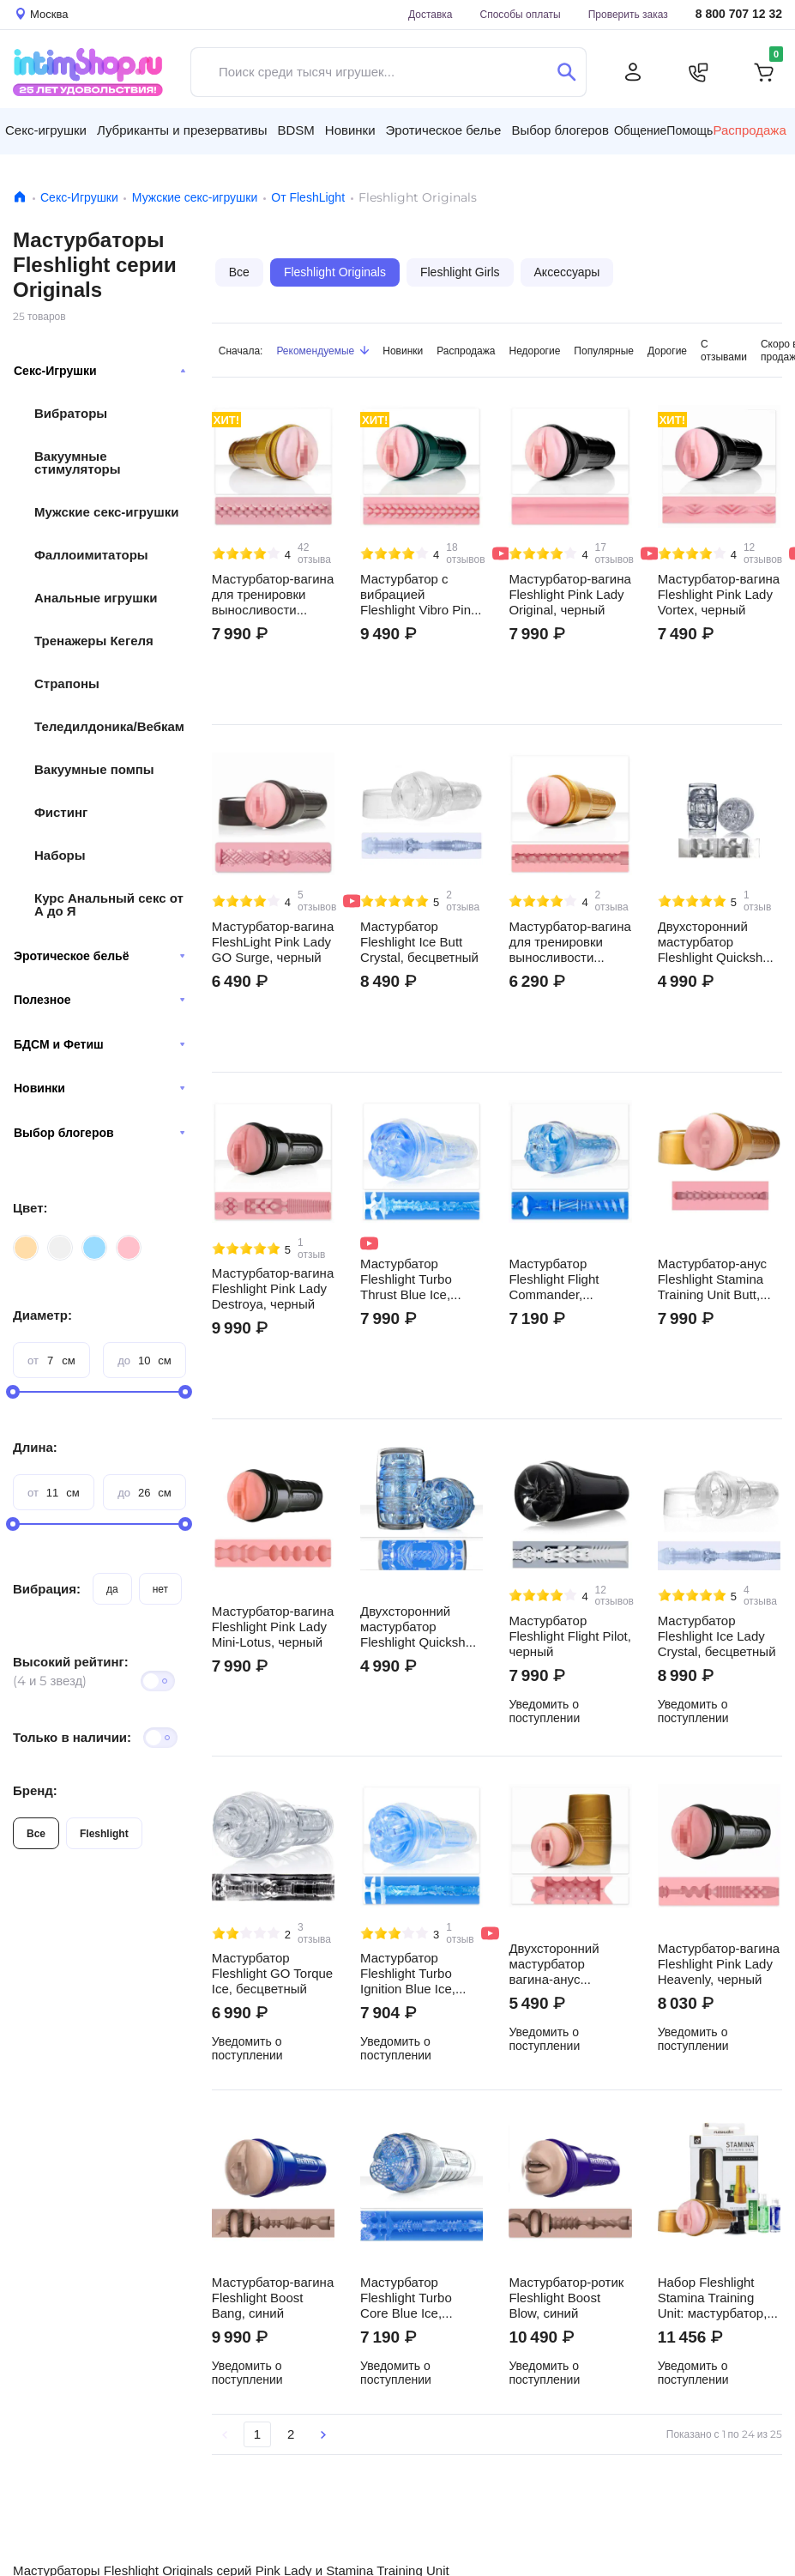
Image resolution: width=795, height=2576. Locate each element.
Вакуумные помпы (94, 769)
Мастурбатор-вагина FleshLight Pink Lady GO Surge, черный (273, 942)
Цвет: (30, 1207)
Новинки (99, 1088)
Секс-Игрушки (79, 197)
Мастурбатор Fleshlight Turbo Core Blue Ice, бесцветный (406, 2298)
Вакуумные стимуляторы (77, 462)
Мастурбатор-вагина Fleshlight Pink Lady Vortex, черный (719, 594)
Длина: (35, 1447)
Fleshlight (104, 1833)
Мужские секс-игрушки (194, 197)
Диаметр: (42, 1315)
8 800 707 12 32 (739, 14)
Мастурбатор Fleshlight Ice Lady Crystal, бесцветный (717, 1636)
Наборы (60, 855)
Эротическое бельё (99, 956)
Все (36, 1833)
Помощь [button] (689, 130)
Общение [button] (640, 130)
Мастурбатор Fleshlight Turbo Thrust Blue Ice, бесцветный (406, 1279)
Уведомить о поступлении (544, 1711)
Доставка (430, 14)
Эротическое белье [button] (444, 130)
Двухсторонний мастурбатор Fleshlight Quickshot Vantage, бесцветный (716, 942)
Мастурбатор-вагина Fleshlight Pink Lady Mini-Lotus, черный (273, 1627)
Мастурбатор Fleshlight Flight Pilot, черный (570, 1636)
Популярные (604, 350)
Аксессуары (567, 272)
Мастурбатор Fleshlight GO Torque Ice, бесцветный (272, 1973)
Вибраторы (70, 413)
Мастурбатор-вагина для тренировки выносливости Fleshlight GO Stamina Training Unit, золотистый (569, 942)
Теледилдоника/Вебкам (109, 726)
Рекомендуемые (322, 350)
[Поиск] (566, 72)
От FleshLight (308, 197)
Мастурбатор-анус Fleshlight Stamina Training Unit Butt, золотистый (712, 1279)
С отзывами (724, 350)
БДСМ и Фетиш (99, 1044)
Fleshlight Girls (460, 272)
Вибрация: (47, 1588)
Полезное (99, 999)
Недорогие (535, 350)
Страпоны (66, 683)
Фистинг (60, 812)
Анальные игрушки (95, 597)
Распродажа (466, 350)
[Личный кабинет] (633, 72)
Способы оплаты (520, 14)
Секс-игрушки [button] (46, 130)
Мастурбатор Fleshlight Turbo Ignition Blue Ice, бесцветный (407, 1973)
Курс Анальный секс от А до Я (109, 904)
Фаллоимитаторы (91, 554)
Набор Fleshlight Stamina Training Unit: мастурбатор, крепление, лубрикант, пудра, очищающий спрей (713, 2298)
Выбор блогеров (99, 1132)
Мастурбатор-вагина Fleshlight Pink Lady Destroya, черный (273, 1289)
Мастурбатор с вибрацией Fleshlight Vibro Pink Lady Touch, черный (419, 594)
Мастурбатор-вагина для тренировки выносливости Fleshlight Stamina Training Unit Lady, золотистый (273, 594)
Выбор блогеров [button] (560, 130)
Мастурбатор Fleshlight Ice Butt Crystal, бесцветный (419, 942)
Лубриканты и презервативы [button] (182, 130)
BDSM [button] (295, 130)
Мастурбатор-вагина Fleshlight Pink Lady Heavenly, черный (719, 1964)
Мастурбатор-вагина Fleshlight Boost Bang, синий (273, 2298)
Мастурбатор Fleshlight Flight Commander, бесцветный (554, 1279)
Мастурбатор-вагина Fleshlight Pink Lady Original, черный (569, 594)
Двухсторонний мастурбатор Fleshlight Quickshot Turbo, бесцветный (418, 1627)
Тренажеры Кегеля (94, 640)
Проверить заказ (628, 14)
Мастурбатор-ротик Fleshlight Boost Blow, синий (566, 2298)
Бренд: (35, 1790)
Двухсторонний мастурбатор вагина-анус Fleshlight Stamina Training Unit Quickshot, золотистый (561, 1964)
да (112, 1588)
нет (160, 1588)
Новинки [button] (350, 130)
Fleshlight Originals (335, 272)
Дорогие (667, 350)
